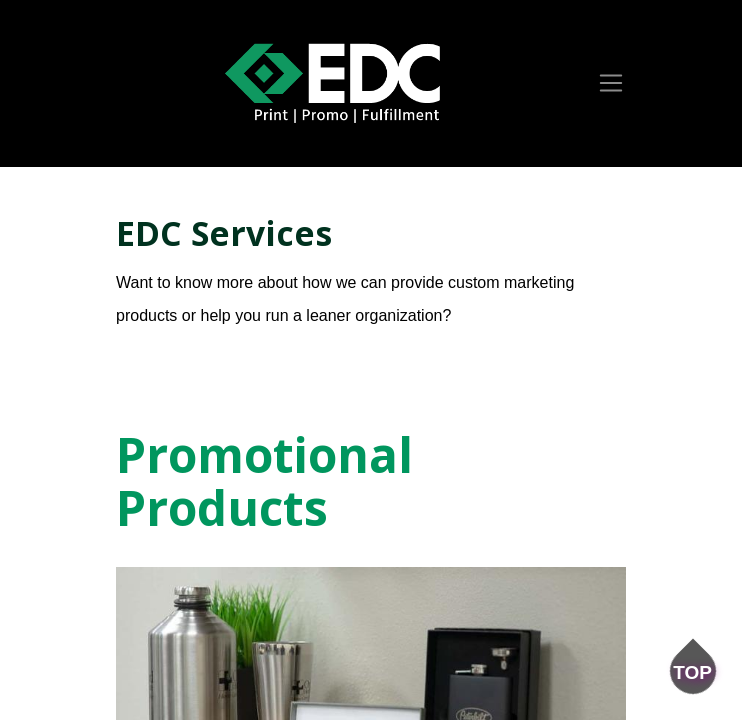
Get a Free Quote (204, 353)
